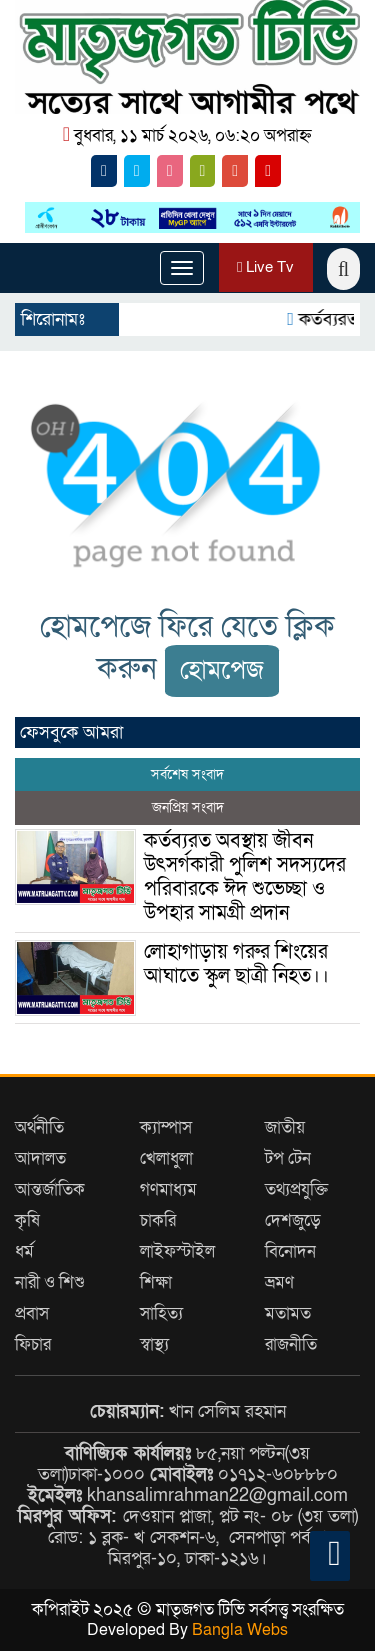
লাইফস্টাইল (177, 1251)
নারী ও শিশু (50, 1282)
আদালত (40, 1158)
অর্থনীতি (39, 1127)
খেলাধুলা (166, 1158)
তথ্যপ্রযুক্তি (296, 1189)
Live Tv (265, 267)
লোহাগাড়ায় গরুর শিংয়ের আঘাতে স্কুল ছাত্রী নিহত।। (236, 964)
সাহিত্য (161, 1313)
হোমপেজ (222, 670)
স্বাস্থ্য (154, 1344)
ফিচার (33, 1344)
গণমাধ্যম (168, 1189)
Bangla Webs (240, 1630)
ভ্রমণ (279, 1282)
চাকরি (158, 1220)
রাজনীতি (291, 1344)
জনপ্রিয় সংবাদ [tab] (188, 807)
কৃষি (27, 1220)
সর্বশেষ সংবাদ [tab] (187, 774)
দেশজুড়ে (293, 1220)
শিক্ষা (156, 1282)
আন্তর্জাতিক (50, 1189)
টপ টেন (288, 1158)
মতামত (288, 1313)
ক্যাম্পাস (166, 1127)
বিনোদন (290, 1251)
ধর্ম (24, 1251)
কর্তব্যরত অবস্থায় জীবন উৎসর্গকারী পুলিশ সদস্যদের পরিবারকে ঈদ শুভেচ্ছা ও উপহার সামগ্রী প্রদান (245, 877)
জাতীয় (285, 1127)
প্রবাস (32, 1313)
